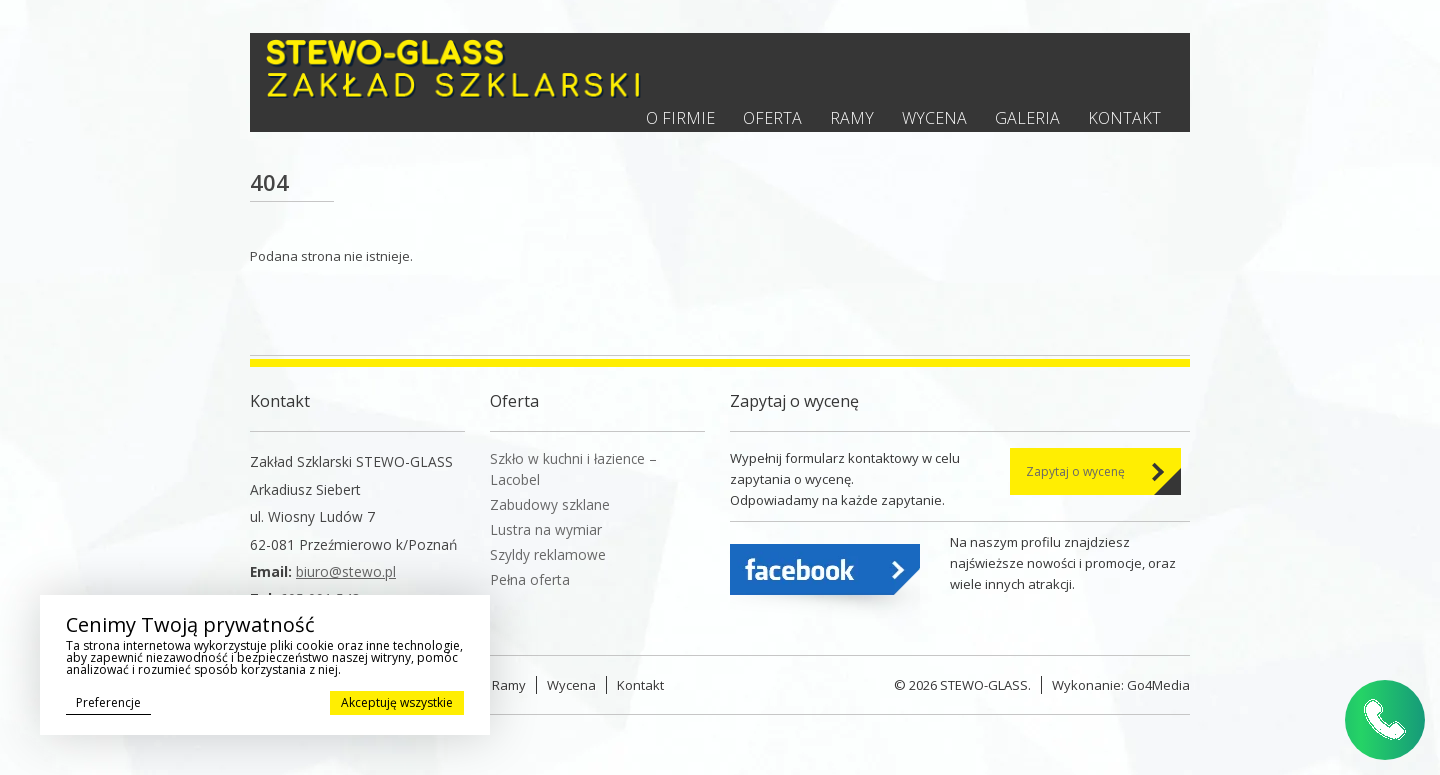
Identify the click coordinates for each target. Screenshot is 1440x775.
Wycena (934, 118)
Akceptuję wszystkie (397, 702)
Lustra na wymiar (546, 529)
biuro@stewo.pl (346, 571)
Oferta (772, 118)
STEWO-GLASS (984, 685)
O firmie (680, 118)
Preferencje (108, 702)
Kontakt (1124, 118)
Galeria (1027, 118)
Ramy (852, 118)
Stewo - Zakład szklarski (453, 68)
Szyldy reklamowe (548, 554)
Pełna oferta (530, 579)
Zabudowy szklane (550, 504)
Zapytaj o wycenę (1075, 471)
